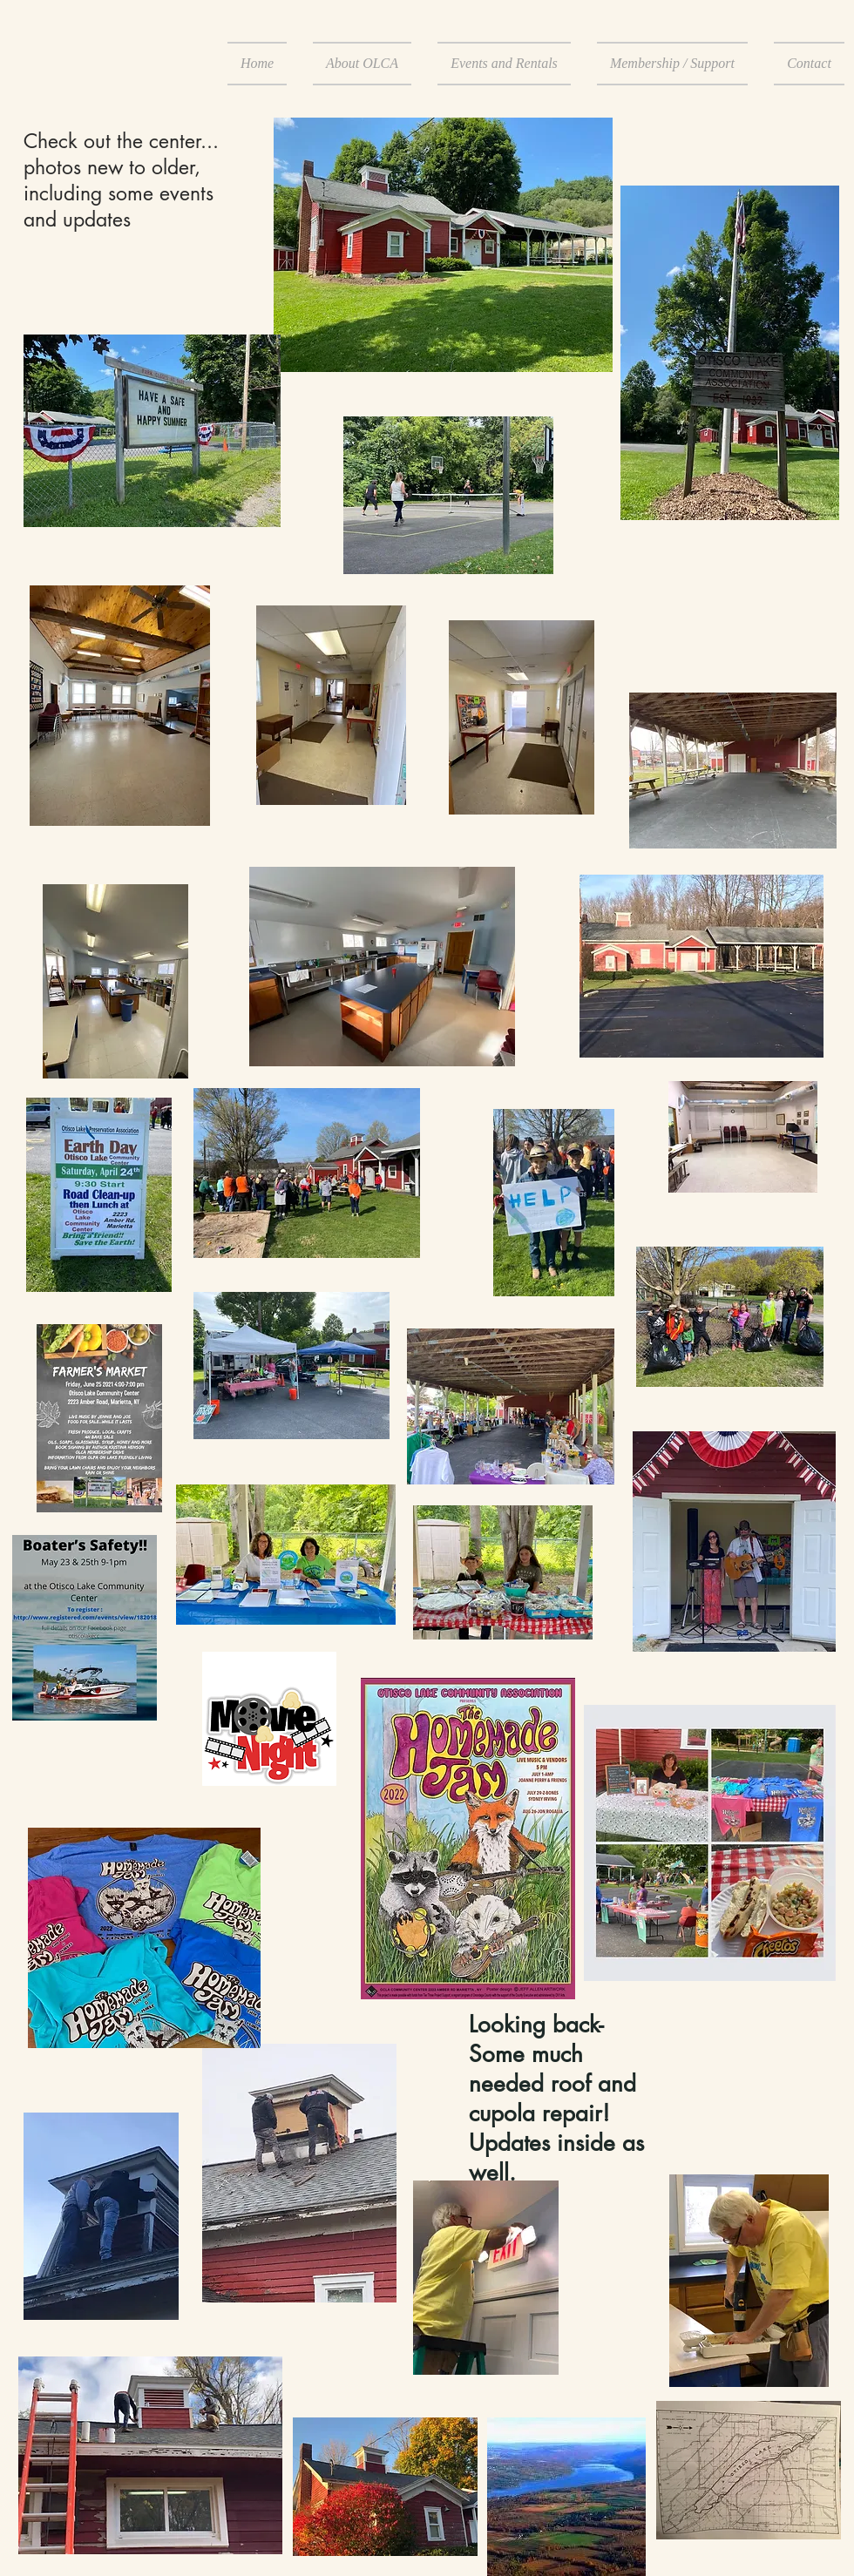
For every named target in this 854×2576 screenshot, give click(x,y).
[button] (362, 63)
